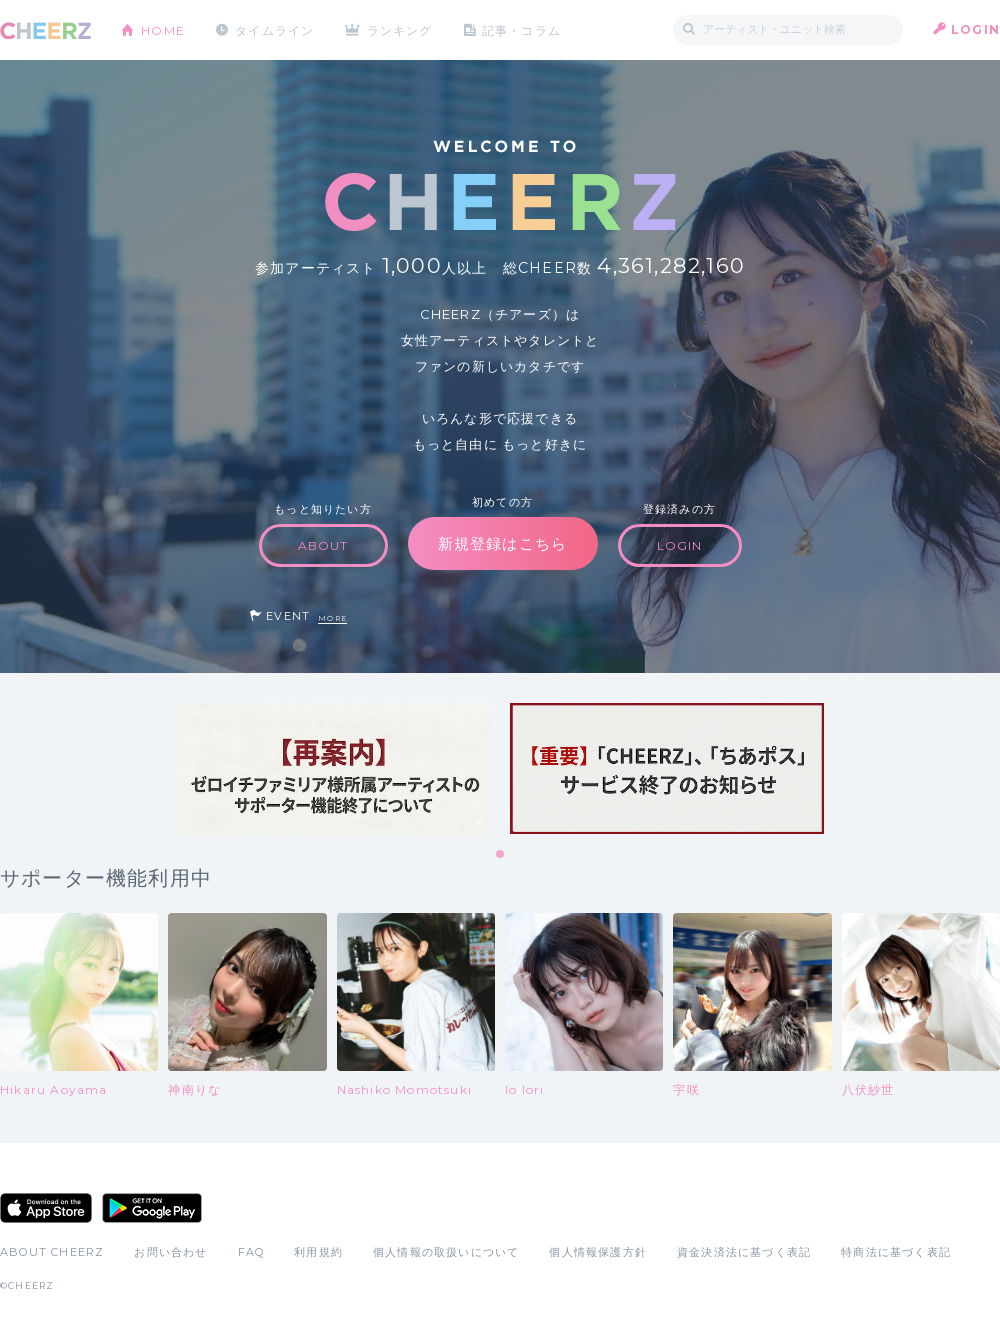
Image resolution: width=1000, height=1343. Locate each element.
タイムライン (274, 29)
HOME (163, 29)
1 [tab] (501, 855)
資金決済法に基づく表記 (744, 1252)
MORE (332, 618)
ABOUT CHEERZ (52, 1252)
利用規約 (318, 1252)
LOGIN (975, 29)
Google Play (152, 1208)
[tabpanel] (333, 768)
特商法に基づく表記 (896, 1252)
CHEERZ (45, 30)
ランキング (401, 29)
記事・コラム (522, 29)
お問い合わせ (170, 1252)
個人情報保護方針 (598, 1252)
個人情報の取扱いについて (446, 1252)
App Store (46, 1208)
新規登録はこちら (503, 543)
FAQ (251, 1252)
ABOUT (323, 545)
